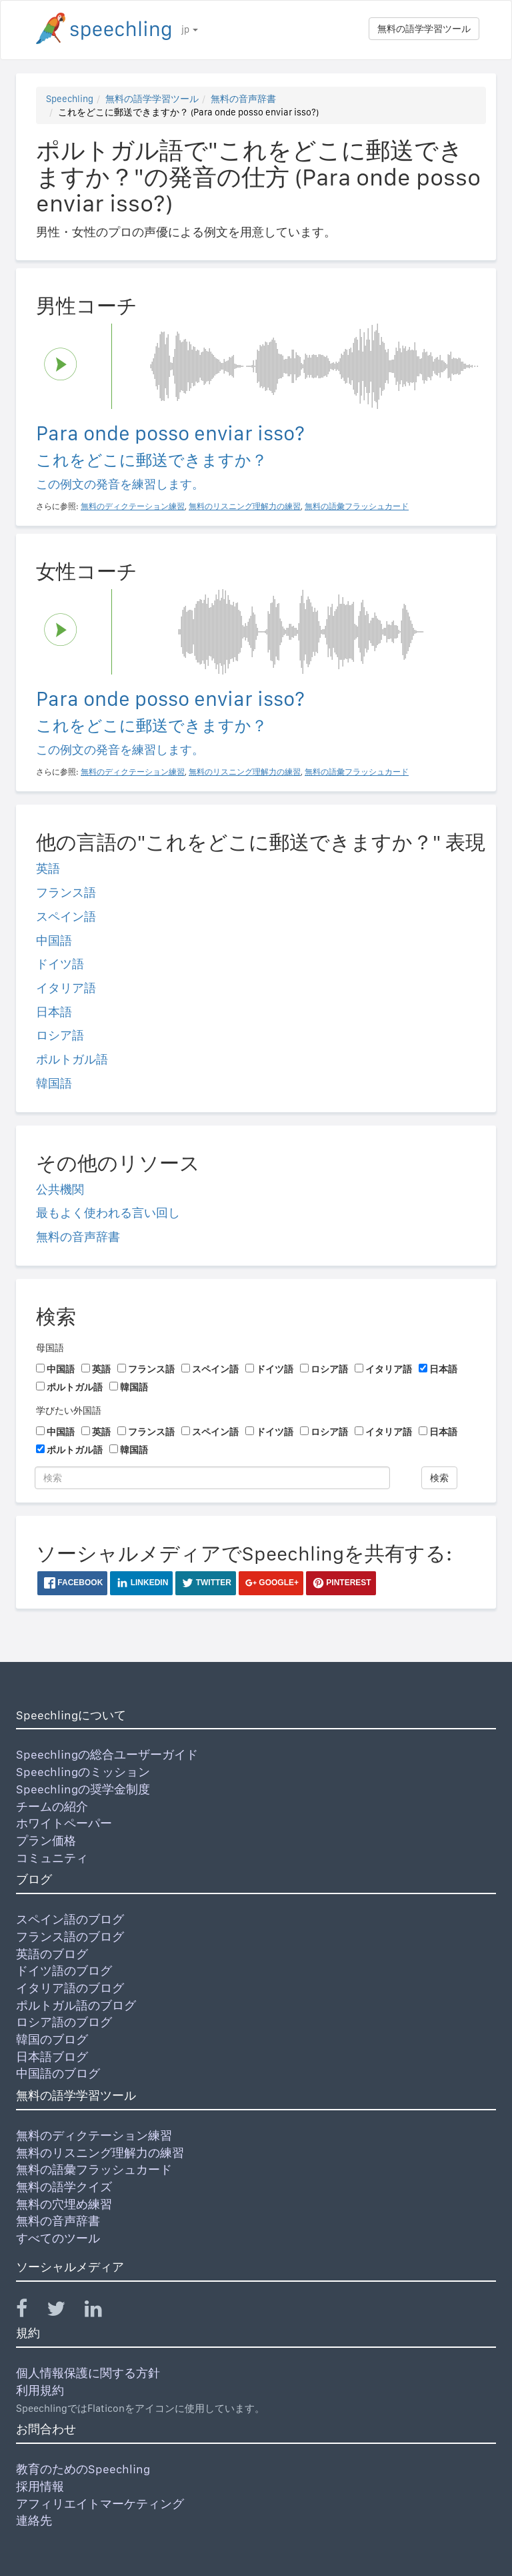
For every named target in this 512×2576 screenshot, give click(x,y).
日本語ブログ (52, 2057)
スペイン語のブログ (70, 1919)
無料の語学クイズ (64, 2187)
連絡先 (34, 2520)
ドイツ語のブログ (64, 1971)
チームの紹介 (52, 1806)
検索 (439, 1477)
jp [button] (189, 29)
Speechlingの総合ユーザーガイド (107, 1754)
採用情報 (40, 2486)
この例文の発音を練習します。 (120, 484)
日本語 (54, 1012)
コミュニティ (52, 1858)
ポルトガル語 (72, 1059)
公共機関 (60, 1189)
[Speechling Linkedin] (102, 2311)
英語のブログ (52, 1954)
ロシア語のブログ (64, 2022)
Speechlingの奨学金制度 (83, 1789)
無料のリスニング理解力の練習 (100, 2153)
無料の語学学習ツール (424, 28)
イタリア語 (66, 988)
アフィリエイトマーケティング (100, 2504)
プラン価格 (46, 1840)
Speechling (69, 98)
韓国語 (54, 1083)
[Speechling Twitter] (64, 2311)
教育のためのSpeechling (83, 2469)
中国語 (54, 940)
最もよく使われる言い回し (108, 1213)
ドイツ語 (60, 964)
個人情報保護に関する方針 (88, 2373)
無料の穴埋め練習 (64, 2204)
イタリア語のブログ (70, 1988)
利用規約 (40, 2390)
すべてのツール (58, 2238)
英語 (48, 868)
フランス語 (66, 892)
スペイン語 (66, 916)
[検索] (212, 1477)
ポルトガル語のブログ (76, 2005)
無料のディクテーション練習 (94, 2135)
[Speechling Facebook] (30, 2311)
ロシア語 (60, 1035)
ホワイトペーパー (64, 1823)
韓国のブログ (52, 2039)
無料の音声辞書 (243, 98)
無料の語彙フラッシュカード (94, 2169)
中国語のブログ (58, 2073)
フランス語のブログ (70, 1936)
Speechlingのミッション (83, 1772)
